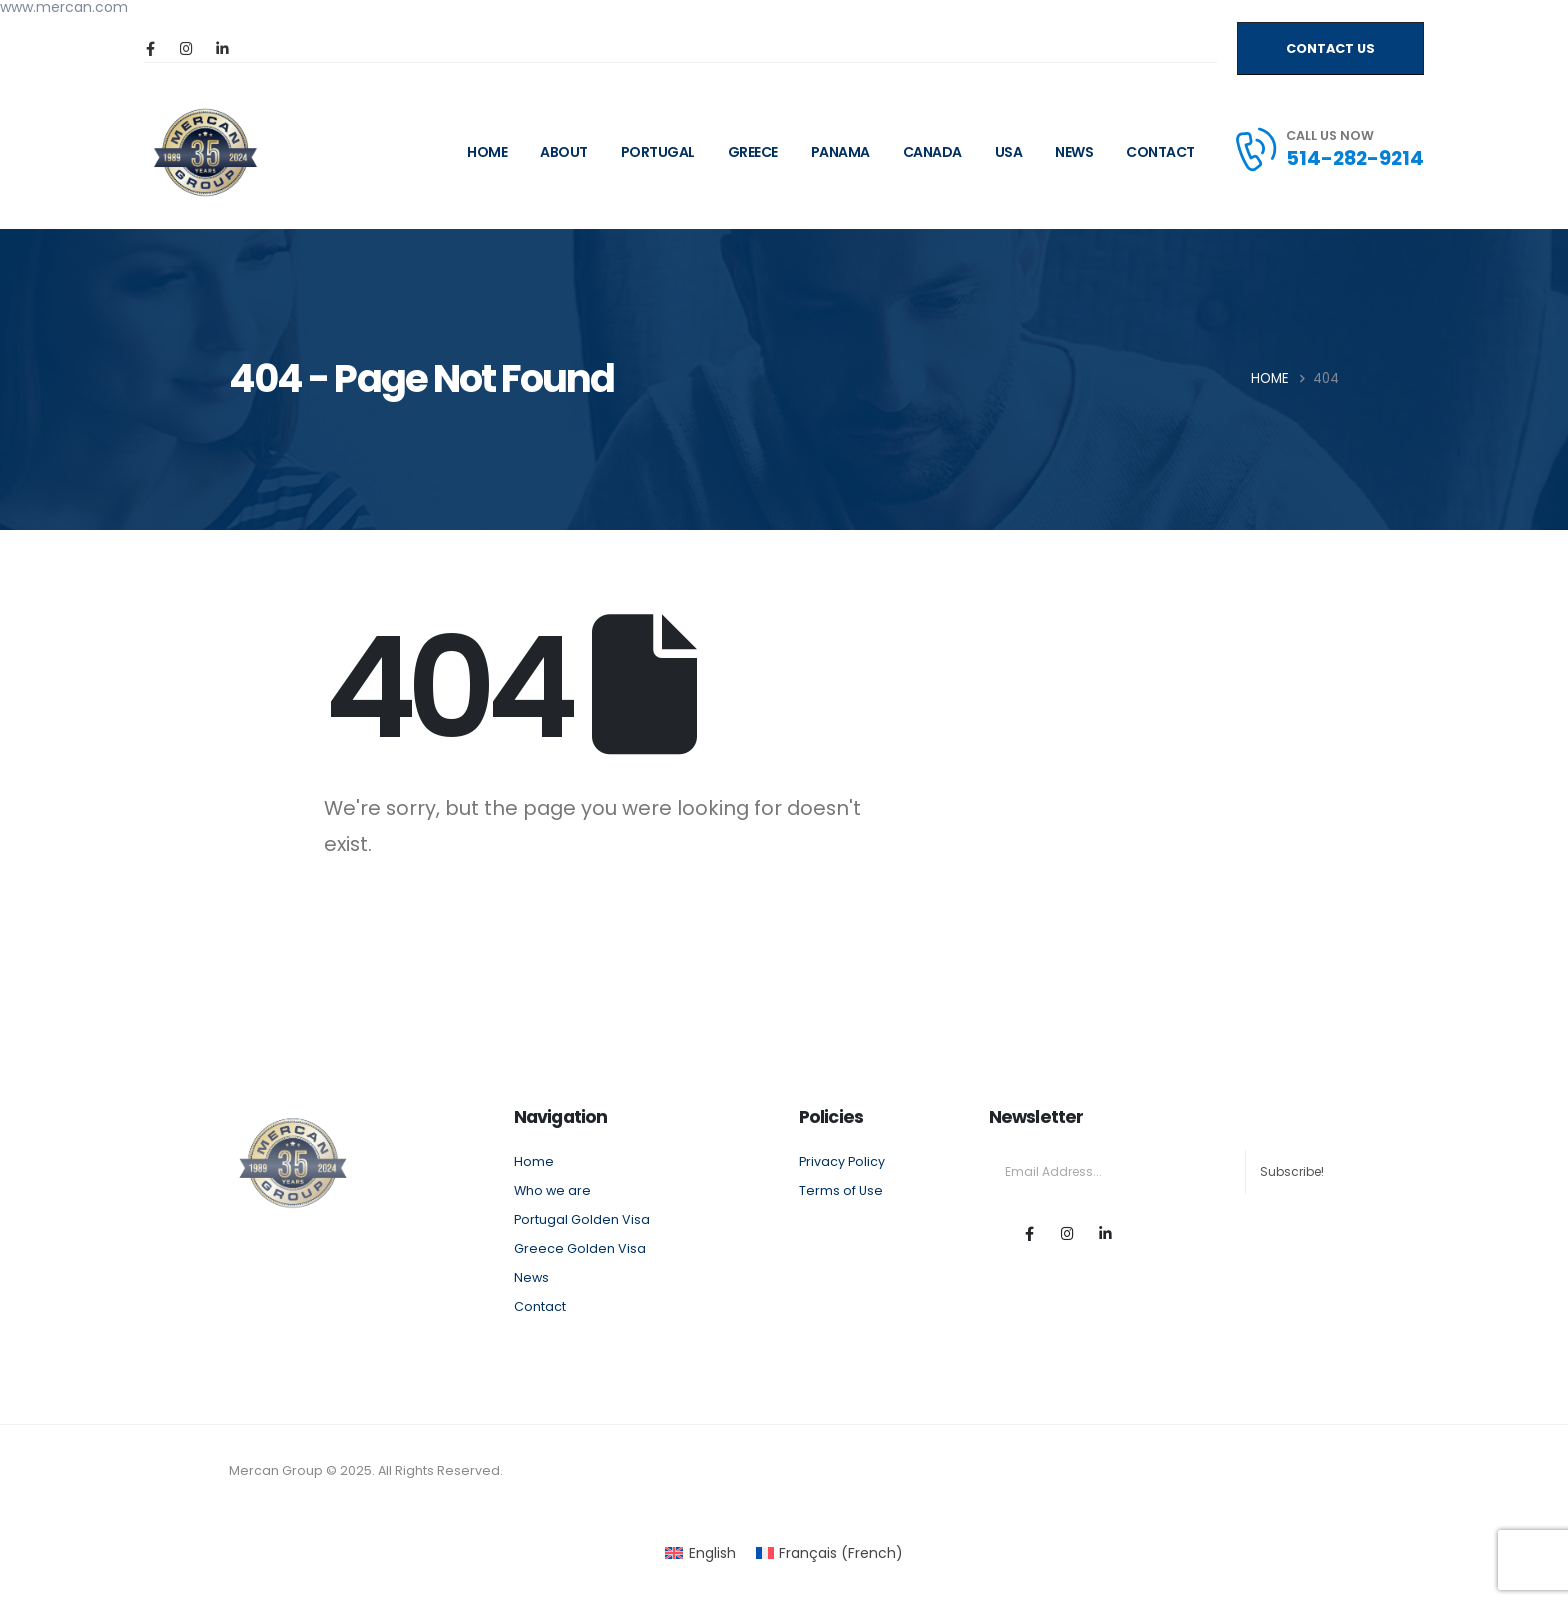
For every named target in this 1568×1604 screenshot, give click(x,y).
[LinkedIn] (222, 48)
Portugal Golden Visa (582, 1219)
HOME (487, 152)
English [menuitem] (712, 1553)
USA (1009, 152)
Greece (753, 152)
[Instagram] (186, 48)
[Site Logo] (205, 152)
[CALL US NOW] (1328, 149)
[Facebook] (150, 48)
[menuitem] (700, 1553)
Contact (1160, 152)
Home (534, 1161)
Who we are (552, 1190)
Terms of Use (841, 1190)
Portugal (658, 152)
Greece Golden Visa (580, 1248)
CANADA (932, 152)
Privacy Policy (842, 1161)
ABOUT (564, 152)
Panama (840, 152)
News (1074, 152)
